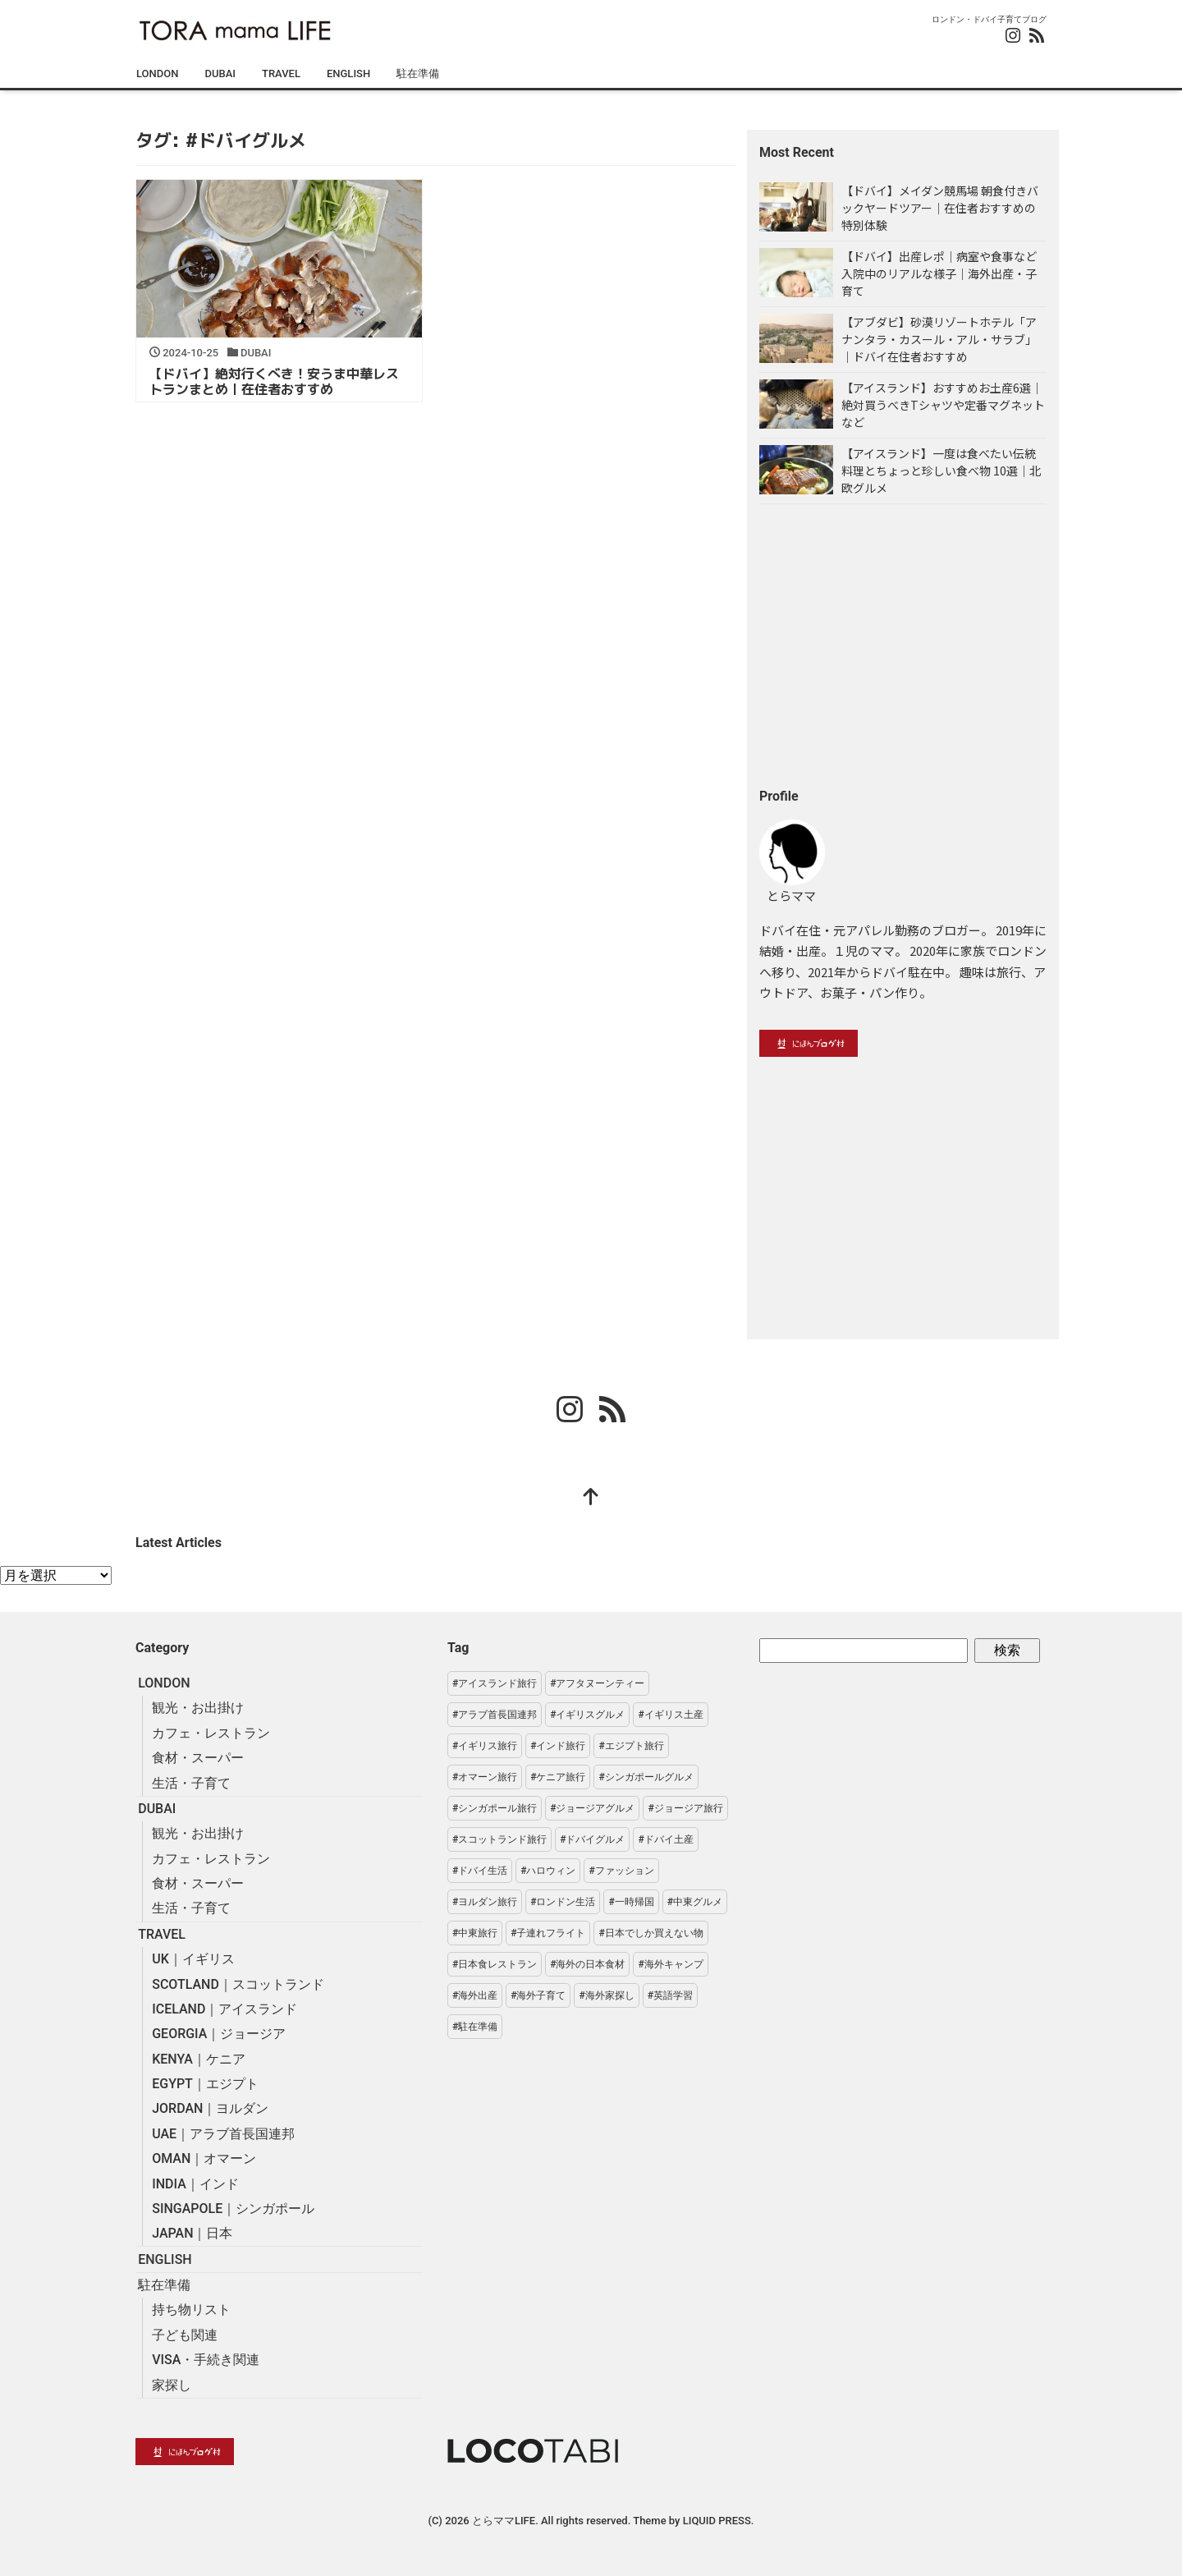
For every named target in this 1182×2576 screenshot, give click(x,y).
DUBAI (220, 73)
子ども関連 (185, 2335)
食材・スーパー (198, 1758)
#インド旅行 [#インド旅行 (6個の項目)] (557, 1746)
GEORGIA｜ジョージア (219, 2033)
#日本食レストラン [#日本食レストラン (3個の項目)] (494, 1964)
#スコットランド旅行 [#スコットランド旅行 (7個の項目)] (499, 1839)
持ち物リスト (191, 2309)
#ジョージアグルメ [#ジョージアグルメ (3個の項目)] (592, 1808)
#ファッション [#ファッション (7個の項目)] (621, 1870)
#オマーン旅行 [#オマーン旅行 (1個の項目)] (484, 1777)
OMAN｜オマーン (204, 2158)
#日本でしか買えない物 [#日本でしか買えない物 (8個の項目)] (650, 1933)
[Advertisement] (903, 645)
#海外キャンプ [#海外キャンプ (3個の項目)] (670, 1964)
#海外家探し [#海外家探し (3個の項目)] (606, 1995)
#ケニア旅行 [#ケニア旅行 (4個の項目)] (557, 1777)
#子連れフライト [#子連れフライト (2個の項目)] (548, 1933)
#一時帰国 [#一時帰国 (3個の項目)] (630, 1902)
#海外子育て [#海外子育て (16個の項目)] (538, 1995)
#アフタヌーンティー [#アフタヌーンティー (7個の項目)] (597, 1683)
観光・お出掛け (198, 1707)
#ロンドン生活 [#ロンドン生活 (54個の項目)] (562, 1902)
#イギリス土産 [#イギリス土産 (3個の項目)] (670, 1714)
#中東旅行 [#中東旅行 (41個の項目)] (474, 1933)
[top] (591, 1498)
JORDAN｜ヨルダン (210, 2108)
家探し (171, 2385)
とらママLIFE (503, 2520)
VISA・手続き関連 (205, 2359)
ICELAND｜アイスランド (224, 2009)
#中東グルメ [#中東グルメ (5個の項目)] (694, 1902)
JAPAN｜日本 (192, 2233)
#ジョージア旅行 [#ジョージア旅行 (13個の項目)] (685, 1808)
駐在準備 (417, 73)
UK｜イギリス (193, 1959)
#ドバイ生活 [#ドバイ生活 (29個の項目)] (479, 1870)
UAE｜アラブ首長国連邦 (223, 2134)
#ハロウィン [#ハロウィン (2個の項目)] (547, 1870)
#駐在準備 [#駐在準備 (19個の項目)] (474, 2026)
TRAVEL (281, 73)
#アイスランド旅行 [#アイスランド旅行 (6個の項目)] (494, 1683)
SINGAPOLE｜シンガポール (233, 2208)
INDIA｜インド (195, 2184)
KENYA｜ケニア (198, 2059)
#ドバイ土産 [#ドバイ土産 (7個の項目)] (665, 1839)
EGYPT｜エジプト (205, 2084)
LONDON (157, 73)
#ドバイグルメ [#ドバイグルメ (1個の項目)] (592, 1839)
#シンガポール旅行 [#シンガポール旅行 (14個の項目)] (494, 1808)
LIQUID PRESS (717, 2520)
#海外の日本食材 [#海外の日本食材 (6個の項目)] (587, 1964)
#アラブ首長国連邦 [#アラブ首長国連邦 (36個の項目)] (494, 1714)
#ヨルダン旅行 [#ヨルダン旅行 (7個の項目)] (484, 1902)
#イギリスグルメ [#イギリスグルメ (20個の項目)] (587, 1714)
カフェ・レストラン (211, 1733)
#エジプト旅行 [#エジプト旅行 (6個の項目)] (630, 1746)
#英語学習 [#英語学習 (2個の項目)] (670, 1995)
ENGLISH (348, 73)
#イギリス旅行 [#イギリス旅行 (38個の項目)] (484, 1746)
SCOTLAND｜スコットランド (238, 1984)
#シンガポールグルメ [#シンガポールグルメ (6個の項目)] (645, 1777)
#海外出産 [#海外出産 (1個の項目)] (474, 1995)
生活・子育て (191, 1783)
